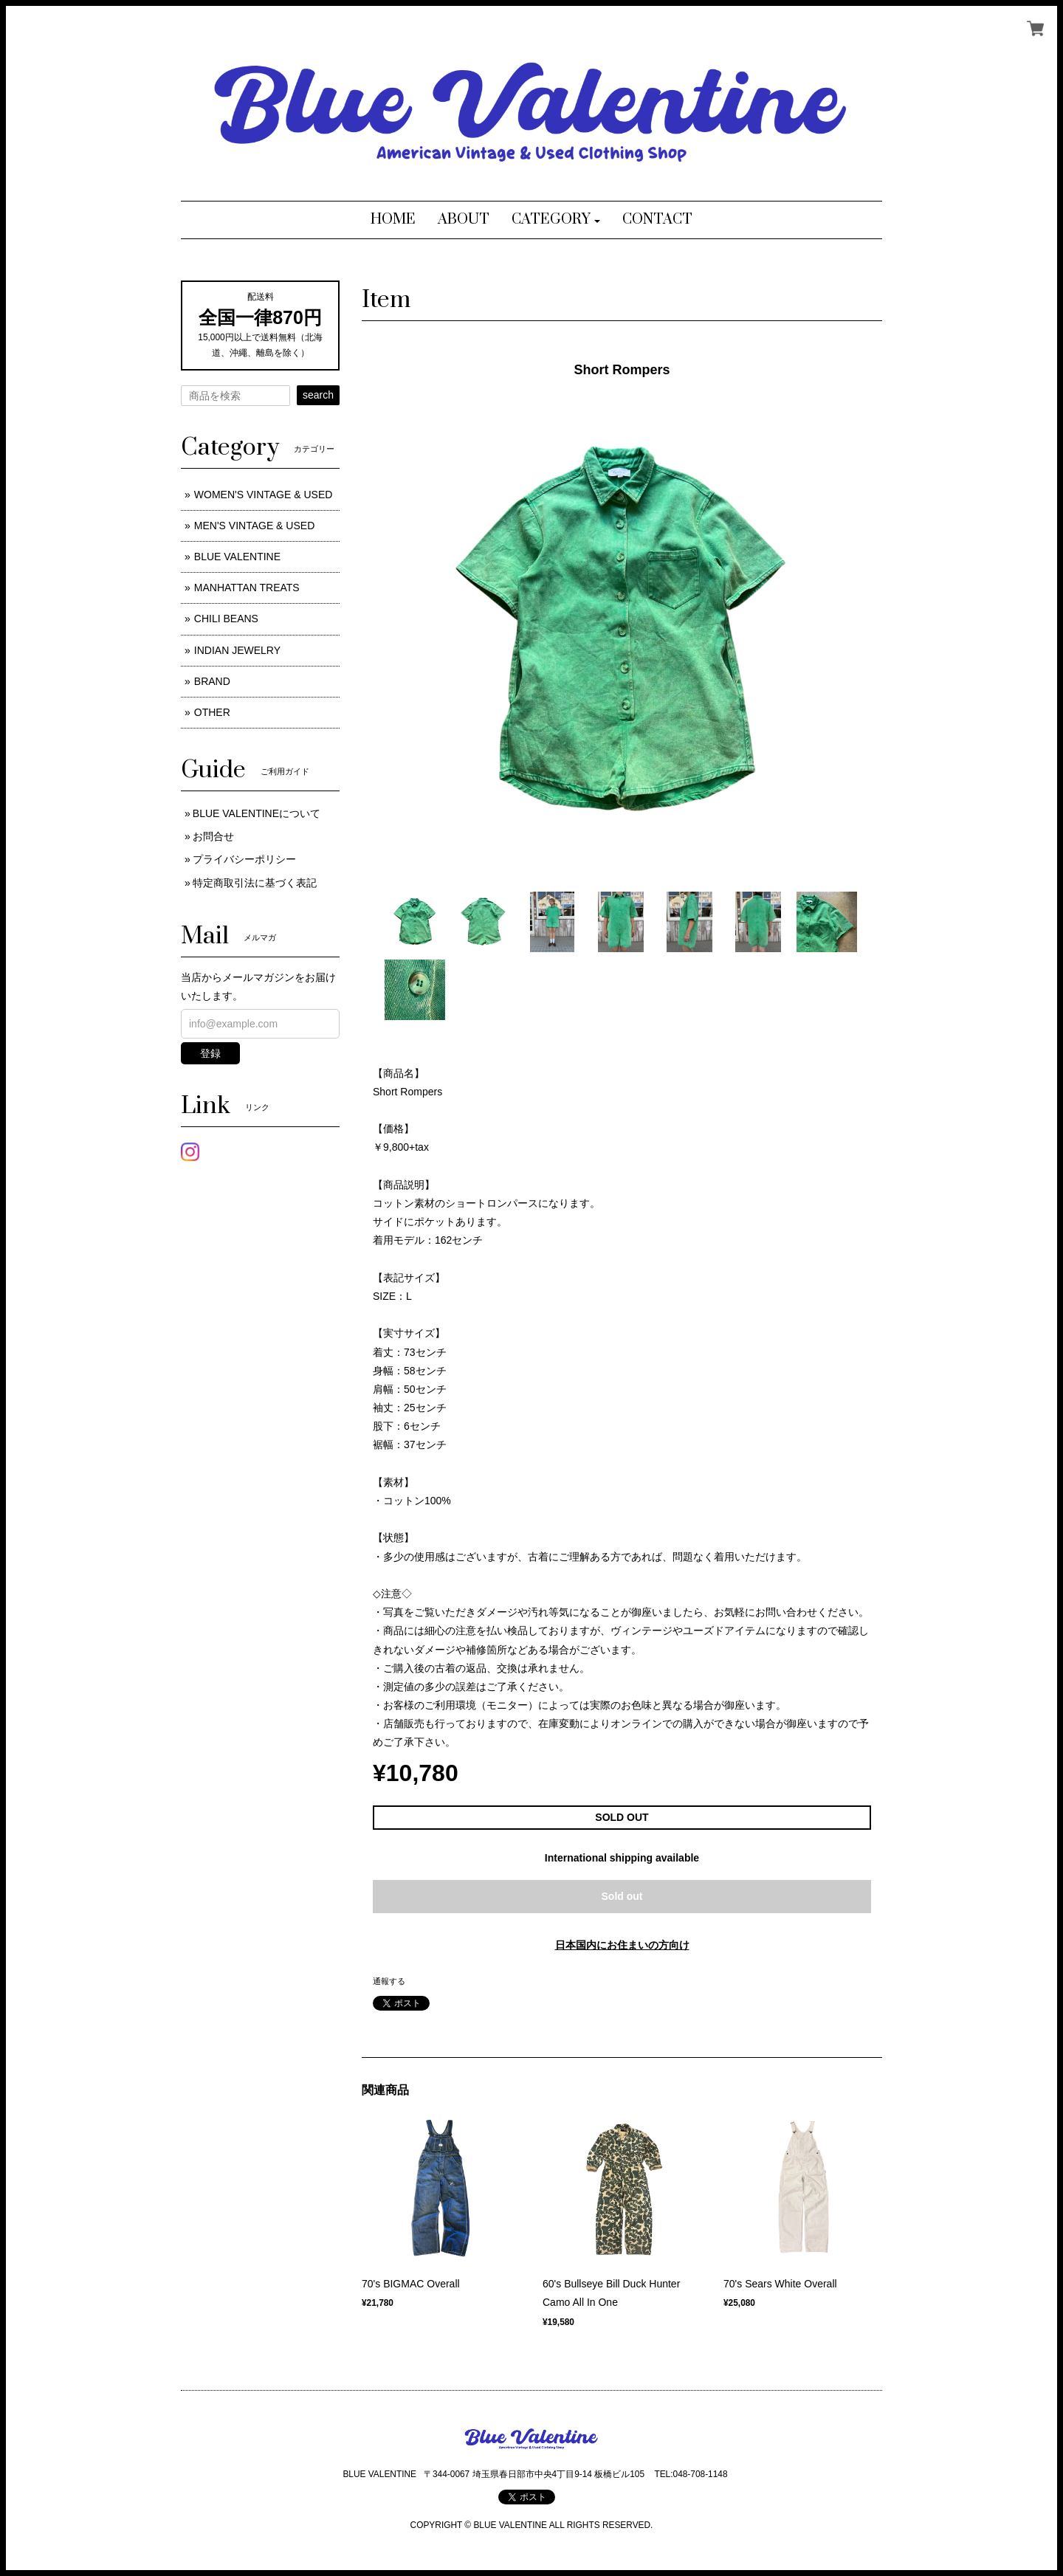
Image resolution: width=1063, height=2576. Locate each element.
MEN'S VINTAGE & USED (254, 525)
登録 (210, 1053)
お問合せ (213, 836)
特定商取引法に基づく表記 (255, 883)
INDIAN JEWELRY (237, 650)
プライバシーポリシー (244, 859)
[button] (556, 220)
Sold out (622, 1896)
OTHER (212, 712)
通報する (389, 1981)
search (318, 395)
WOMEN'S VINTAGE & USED (263, 494)
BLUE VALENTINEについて (256, 813)
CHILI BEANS (226, 618)
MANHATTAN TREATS (247, 587)
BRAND (212, 681)
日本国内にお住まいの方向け (622, 1945)
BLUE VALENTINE (237, 556)
